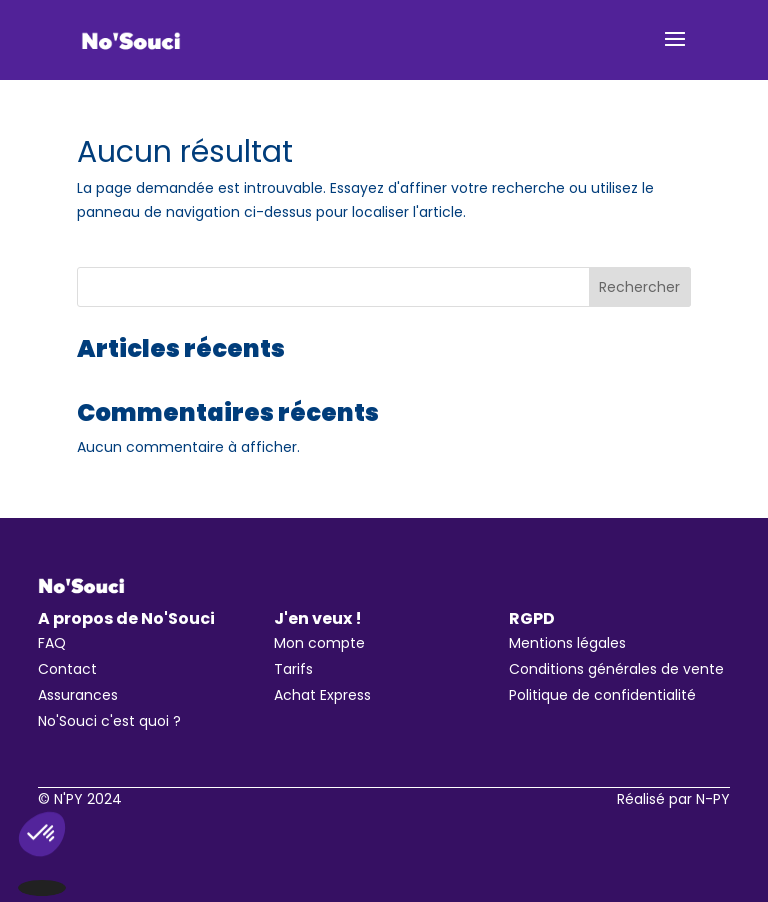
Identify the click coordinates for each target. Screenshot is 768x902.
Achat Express (322, 695)
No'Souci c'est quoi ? (109, 721)
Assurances (78, 695)
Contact (67, 669)
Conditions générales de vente (616, 669)
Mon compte (319, 643)
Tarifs (293, 669)
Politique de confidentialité (602, 695)
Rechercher (639, 287)
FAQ (52, 643)
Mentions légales (567, 643)
